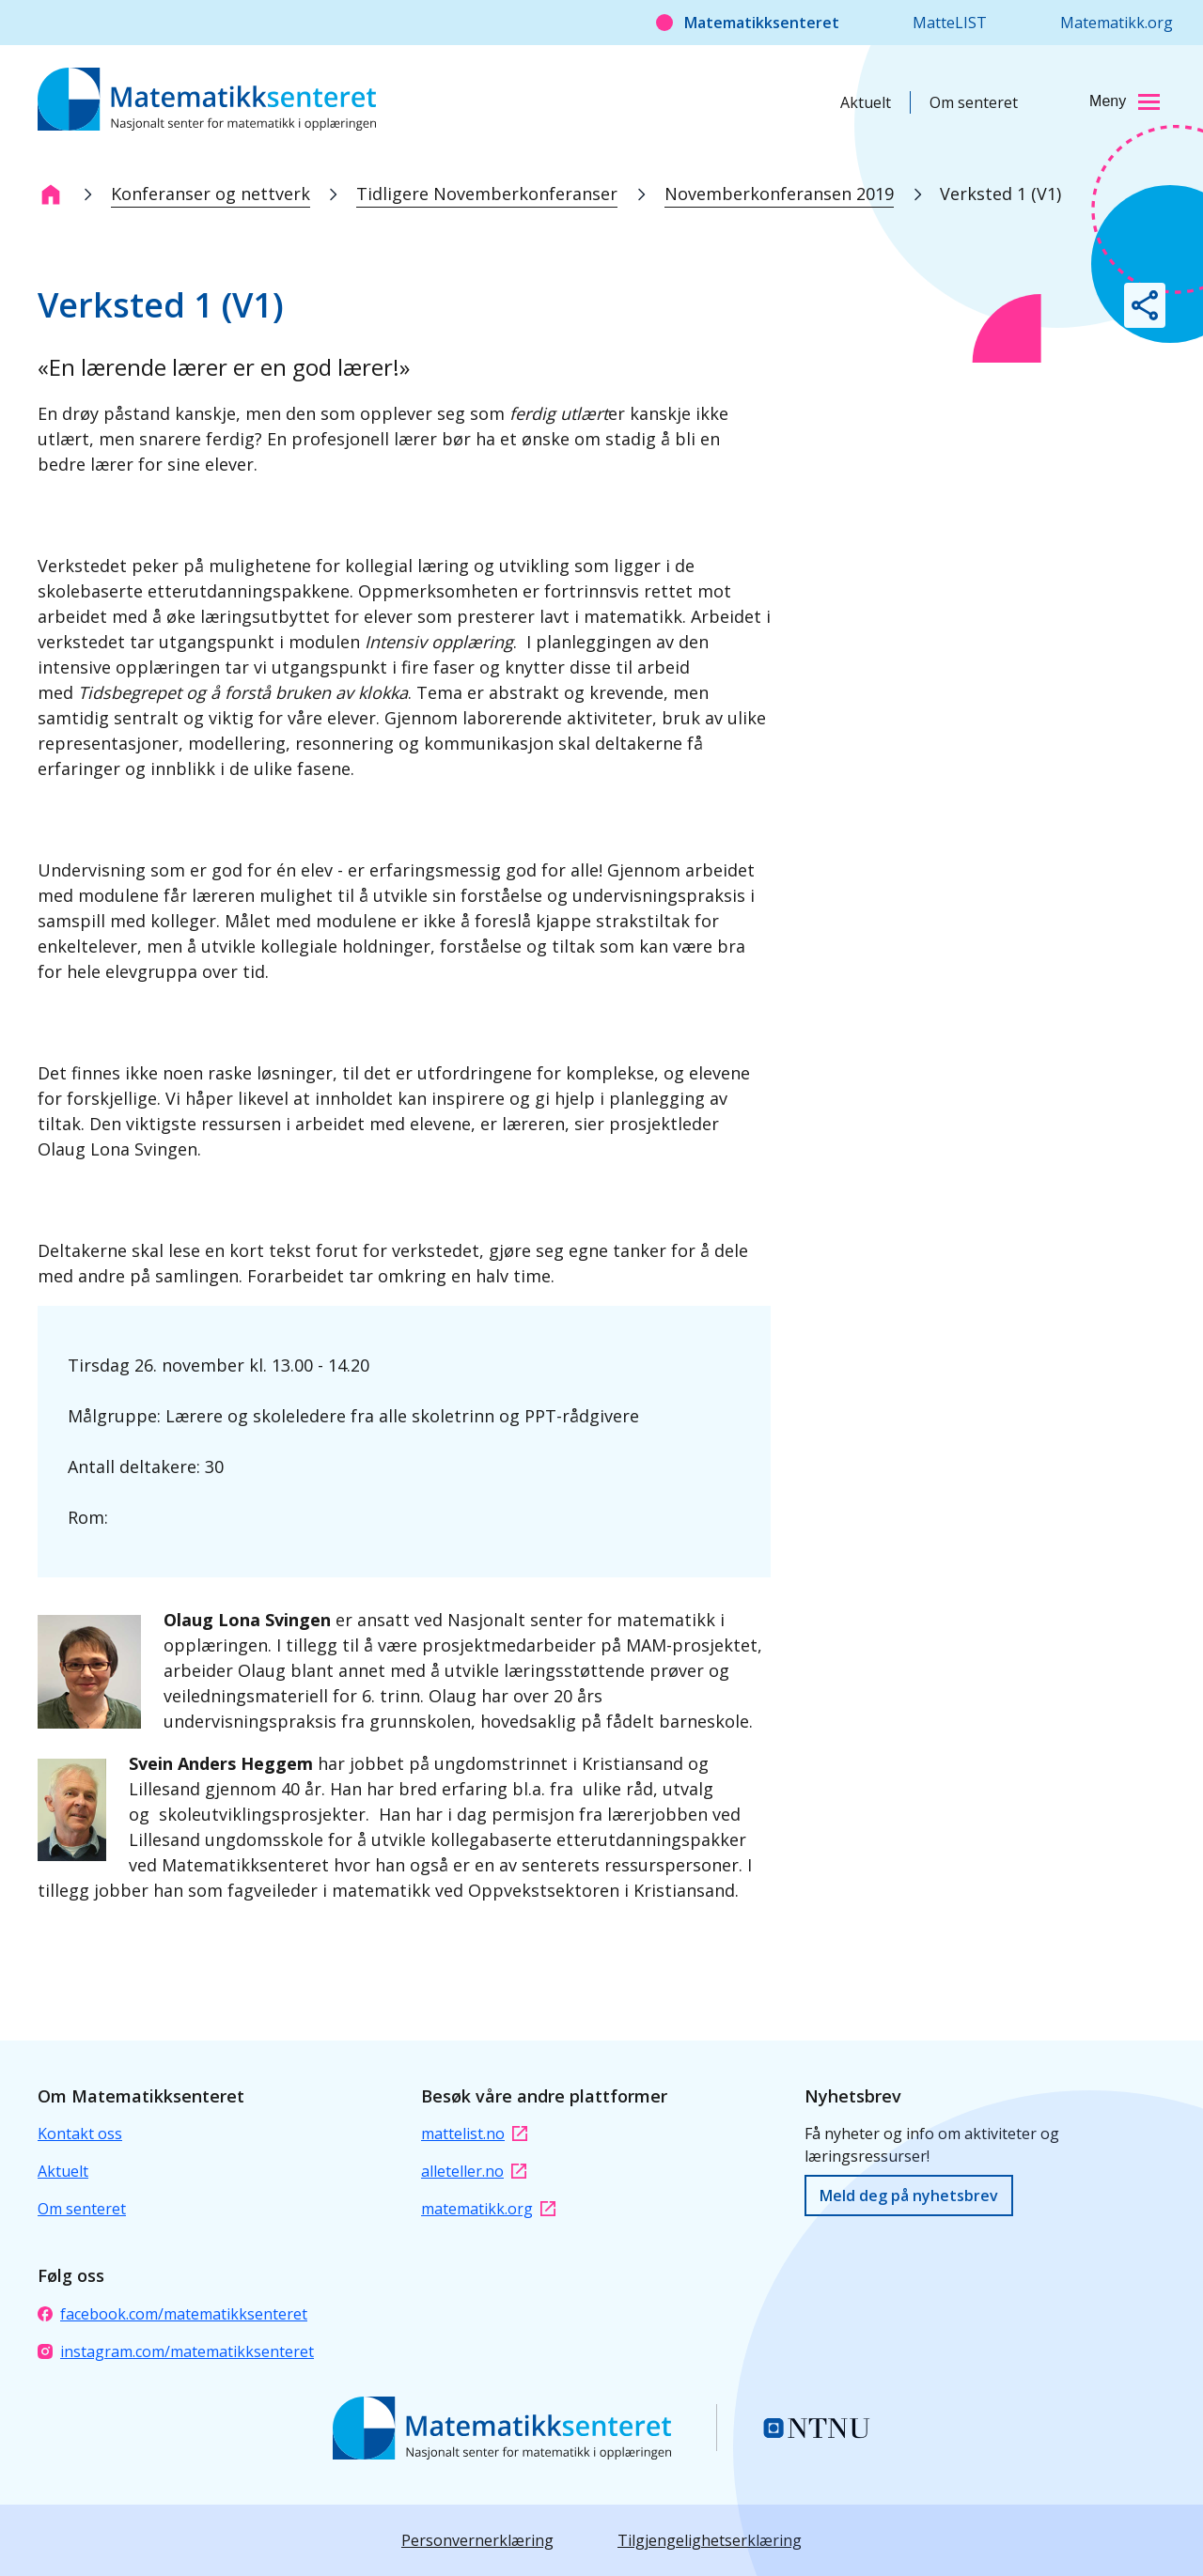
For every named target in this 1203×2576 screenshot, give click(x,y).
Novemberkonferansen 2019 (779, 193)
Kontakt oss (80, 2133)
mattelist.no (474, 2133)
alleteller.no (473, 2171)
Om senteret (974, 102)
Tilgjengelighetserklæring (709, 2540)
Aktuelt (865, 102)
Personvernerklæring (477, 2540)
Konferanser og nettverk (210, 193)
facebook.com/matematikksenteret (172, 2314)
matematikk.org (488, 2208)
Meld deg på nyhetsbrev (909, 2195)
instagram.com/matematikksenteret (176, 2351)
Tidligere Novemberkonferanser (486, 193)
